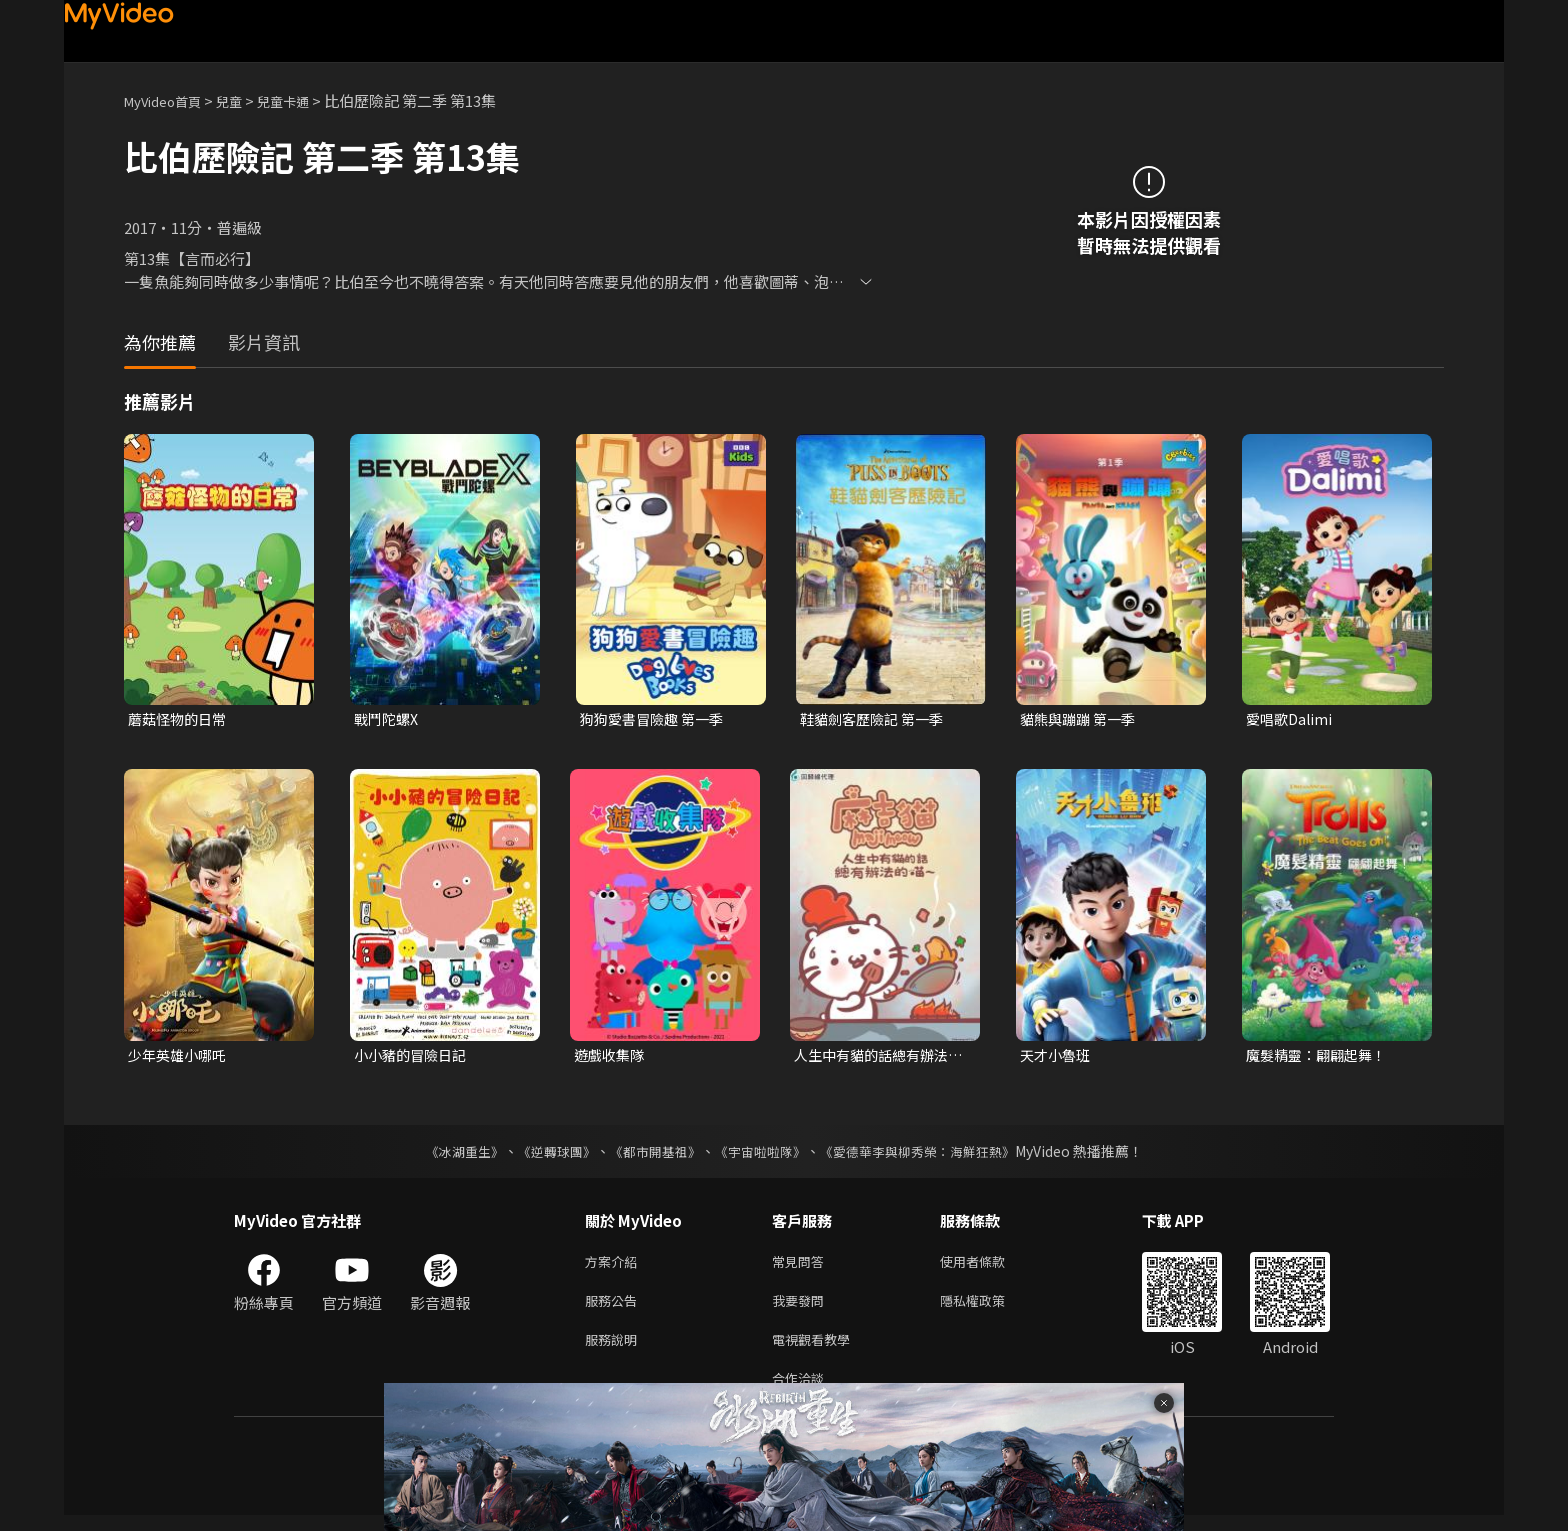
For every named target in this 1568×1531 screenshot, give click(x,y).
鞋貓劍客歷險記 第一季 (876, 719)
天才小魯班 (1057, 1057)
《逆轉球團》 (545, 1155)
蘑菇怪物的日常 (180, 719)
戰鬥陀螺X (388, 719)
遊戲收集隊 (611, 1057)
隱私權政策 (989, 1308)
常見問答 (802, 1266)
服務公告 (615, 1308)
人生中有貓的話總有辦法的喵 (876, 1058)
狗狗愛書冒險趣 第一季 (656, 719)
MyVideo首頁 (169, 100)
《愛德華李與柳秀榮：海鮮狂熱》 (930, 1155)
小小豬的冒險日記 (414, 1057)
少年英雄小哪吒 (180, 1057)
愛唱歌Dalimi (1291, 719)
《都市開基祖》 (650, 1155)
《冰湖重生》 (447, 1155)
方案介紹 (615, 1266)
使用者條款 (989, 1266)
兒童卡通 (305, 100)
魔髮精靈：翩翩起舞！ (1321, 1057)
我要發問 (802, 1308)
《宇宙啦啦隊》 (762, 1155)
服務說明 (615, 1350)
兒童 (245, 100)
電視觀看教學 (817, 1350)
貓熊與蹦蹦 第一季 (1081, 719)
